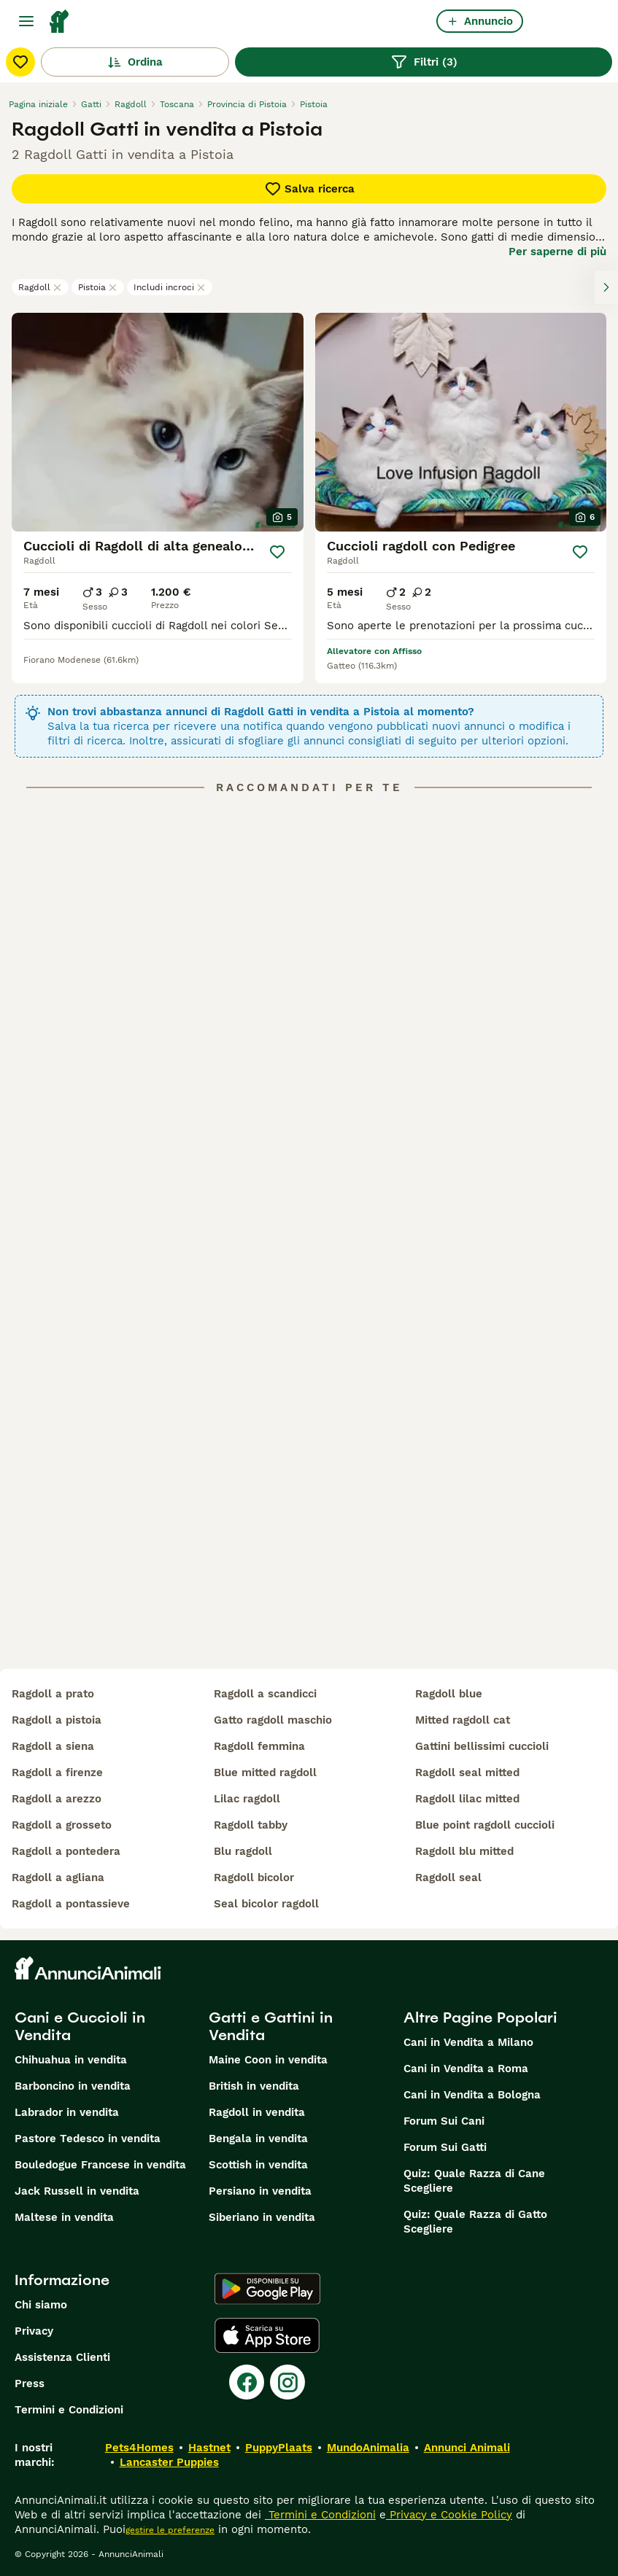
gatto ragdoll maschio (273, 1720)
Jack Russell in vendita (77, 2191)
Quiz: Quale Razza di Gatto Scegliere (475, 2221)
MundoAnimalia (368, 2447)
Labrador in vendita (67, 2112)
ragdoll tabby (250, 1825)
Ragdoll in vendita (257, 2112)
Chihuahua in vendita (71, 2059)
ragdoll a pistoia (56, 1720)
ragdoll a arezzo (56, 1798)
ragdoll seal (448, 1877)
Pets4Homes (139, 2447)
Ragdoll (40, 287)
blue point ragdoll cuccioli (485, 1825)
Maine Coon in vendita (268, 2059)
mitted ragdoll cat (462, 1720)
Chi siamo (41, 2304)
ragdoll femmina (259, 1746)
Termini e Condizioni (69, 2409)
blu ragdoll (243, 1851)
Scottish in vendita (258, 2164)
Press (30, 2383)
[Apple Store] (267, 2335)
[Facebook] (246, 2382)
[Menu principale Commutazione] (26, 21)
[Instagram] (287, 2382)
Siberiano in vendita (262, 2217)
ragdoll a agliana (58, 1877)
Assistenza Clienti (62, 2357)
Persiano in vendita (260, 2191)
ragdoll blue (448, 1693)
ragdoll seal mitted (467, 1772)
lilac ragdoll (247, 1798)
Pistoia (97, 287)
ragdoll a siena (53, 1746)
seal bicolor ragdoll (266, 1903)
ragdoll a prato (53, 1693)
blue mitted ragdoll (265, 1772)
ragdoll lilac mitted (467, 1798)
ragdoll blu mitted (464, 1851)
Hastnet (209, 2447)
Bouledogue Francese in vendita (100, 2164)
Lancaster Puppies (169, 2462)
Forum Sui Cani (443, 2121)
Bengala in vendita (258, 2138)
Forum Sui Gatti (445, 2147)
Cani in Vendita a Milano (468, 2042)
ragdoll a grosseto (62, 1825)
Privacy (34, 2331)
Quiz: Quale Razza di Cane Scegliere (474, 2181)
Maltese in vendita (64, 2217)
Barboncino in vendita (73, 2086)
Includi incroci (170, 287)
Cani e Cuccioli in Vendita (80, 2026)
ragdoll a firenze (57, 1772)
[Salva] (277, 552)
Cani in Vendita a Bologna (472, 2094)
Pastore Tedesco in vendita (88, 2138)
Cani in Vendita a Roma (465, 2068)
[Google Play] (267, 2288)
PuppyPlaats (278, 2447)
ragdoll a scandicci (265, 1693)
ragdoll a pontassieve (71, 1903)
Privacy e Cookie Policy (449, 2514)
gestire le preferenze (170, 2530)
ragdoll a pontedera (66, 1851)
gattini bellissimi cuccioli (482, 1746)
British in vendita (254, 2086)
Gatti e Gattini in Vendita (271, 2026)
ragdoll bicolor (254, 1877)
